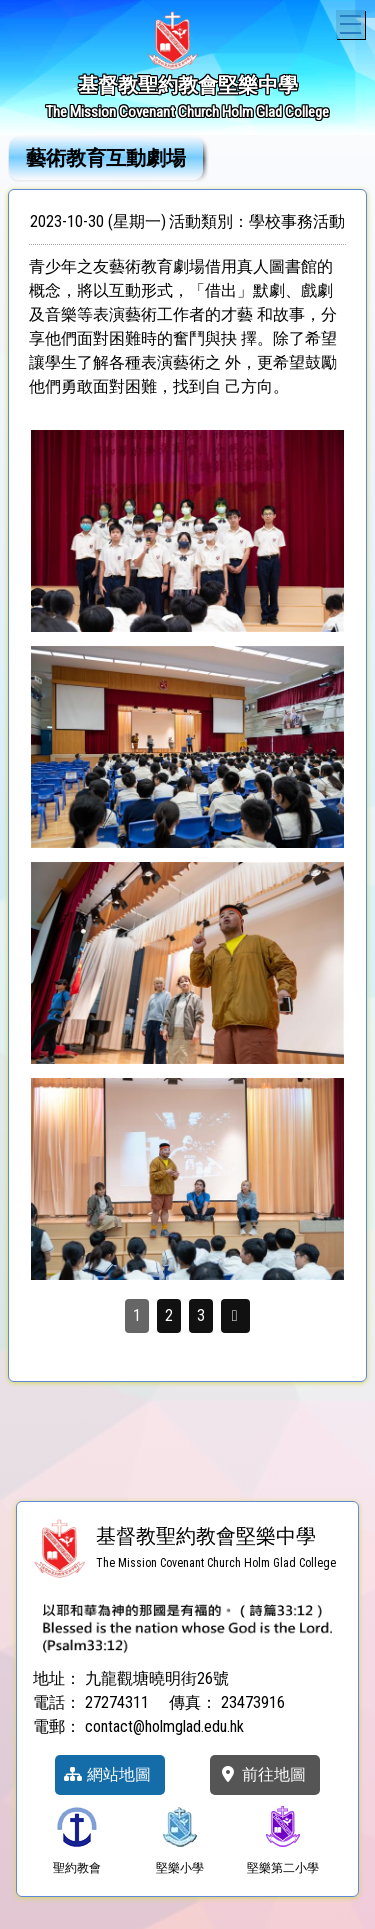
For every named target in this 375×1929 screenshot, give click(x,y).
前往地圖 (262, 1774)
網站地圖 (107, 1774)
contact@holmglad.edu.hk (164, 1726)
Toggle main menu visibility (352, 21)
